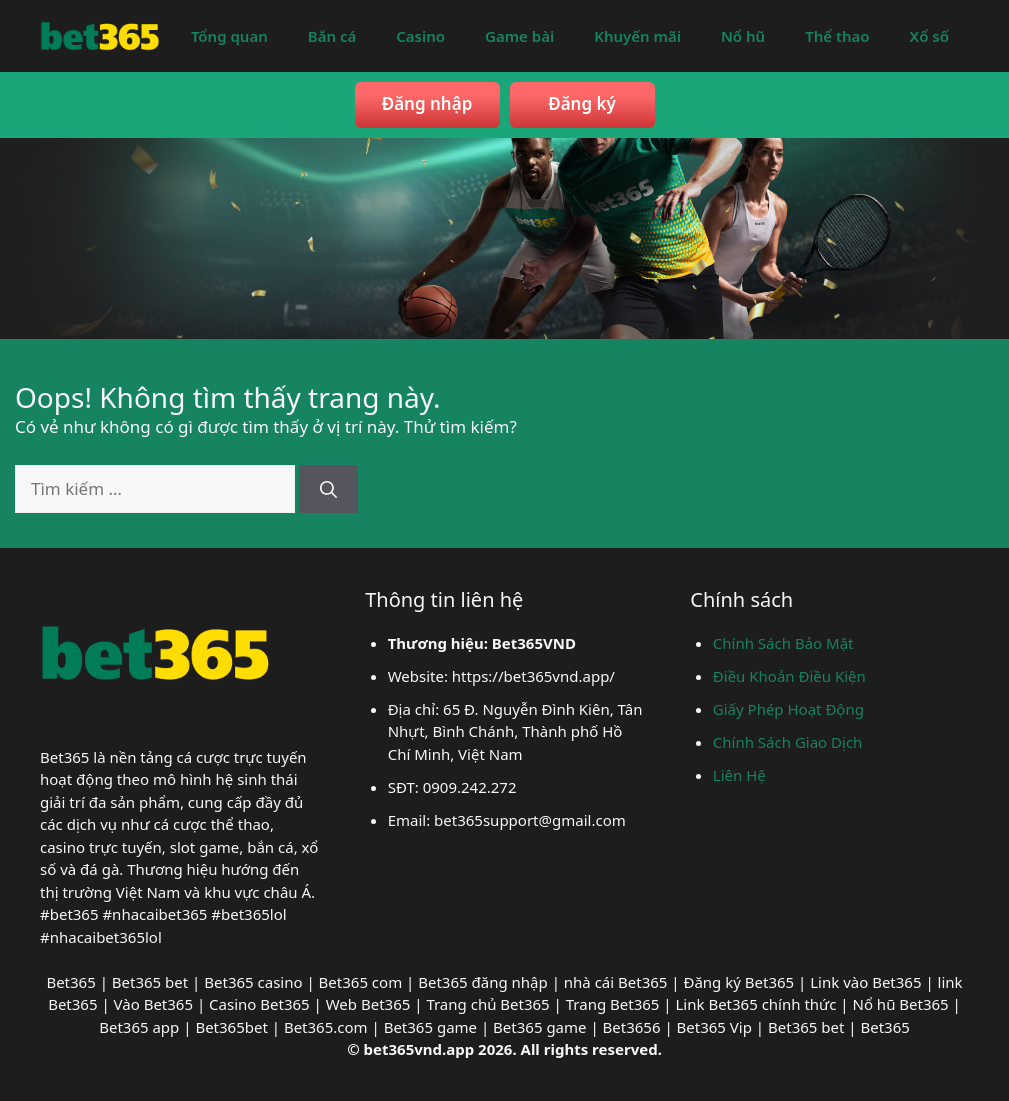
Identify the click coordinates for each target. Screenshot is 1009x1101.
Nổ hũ (743, 36)
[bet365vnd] (100, 33)
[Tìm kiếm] (328, 489)
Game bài (519, 36)
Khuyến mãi (637, 36)
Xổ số (929, 36)
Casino (420, 36)
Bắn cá (332, 36)
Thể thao (837, 36)
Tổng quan (229, 36)
